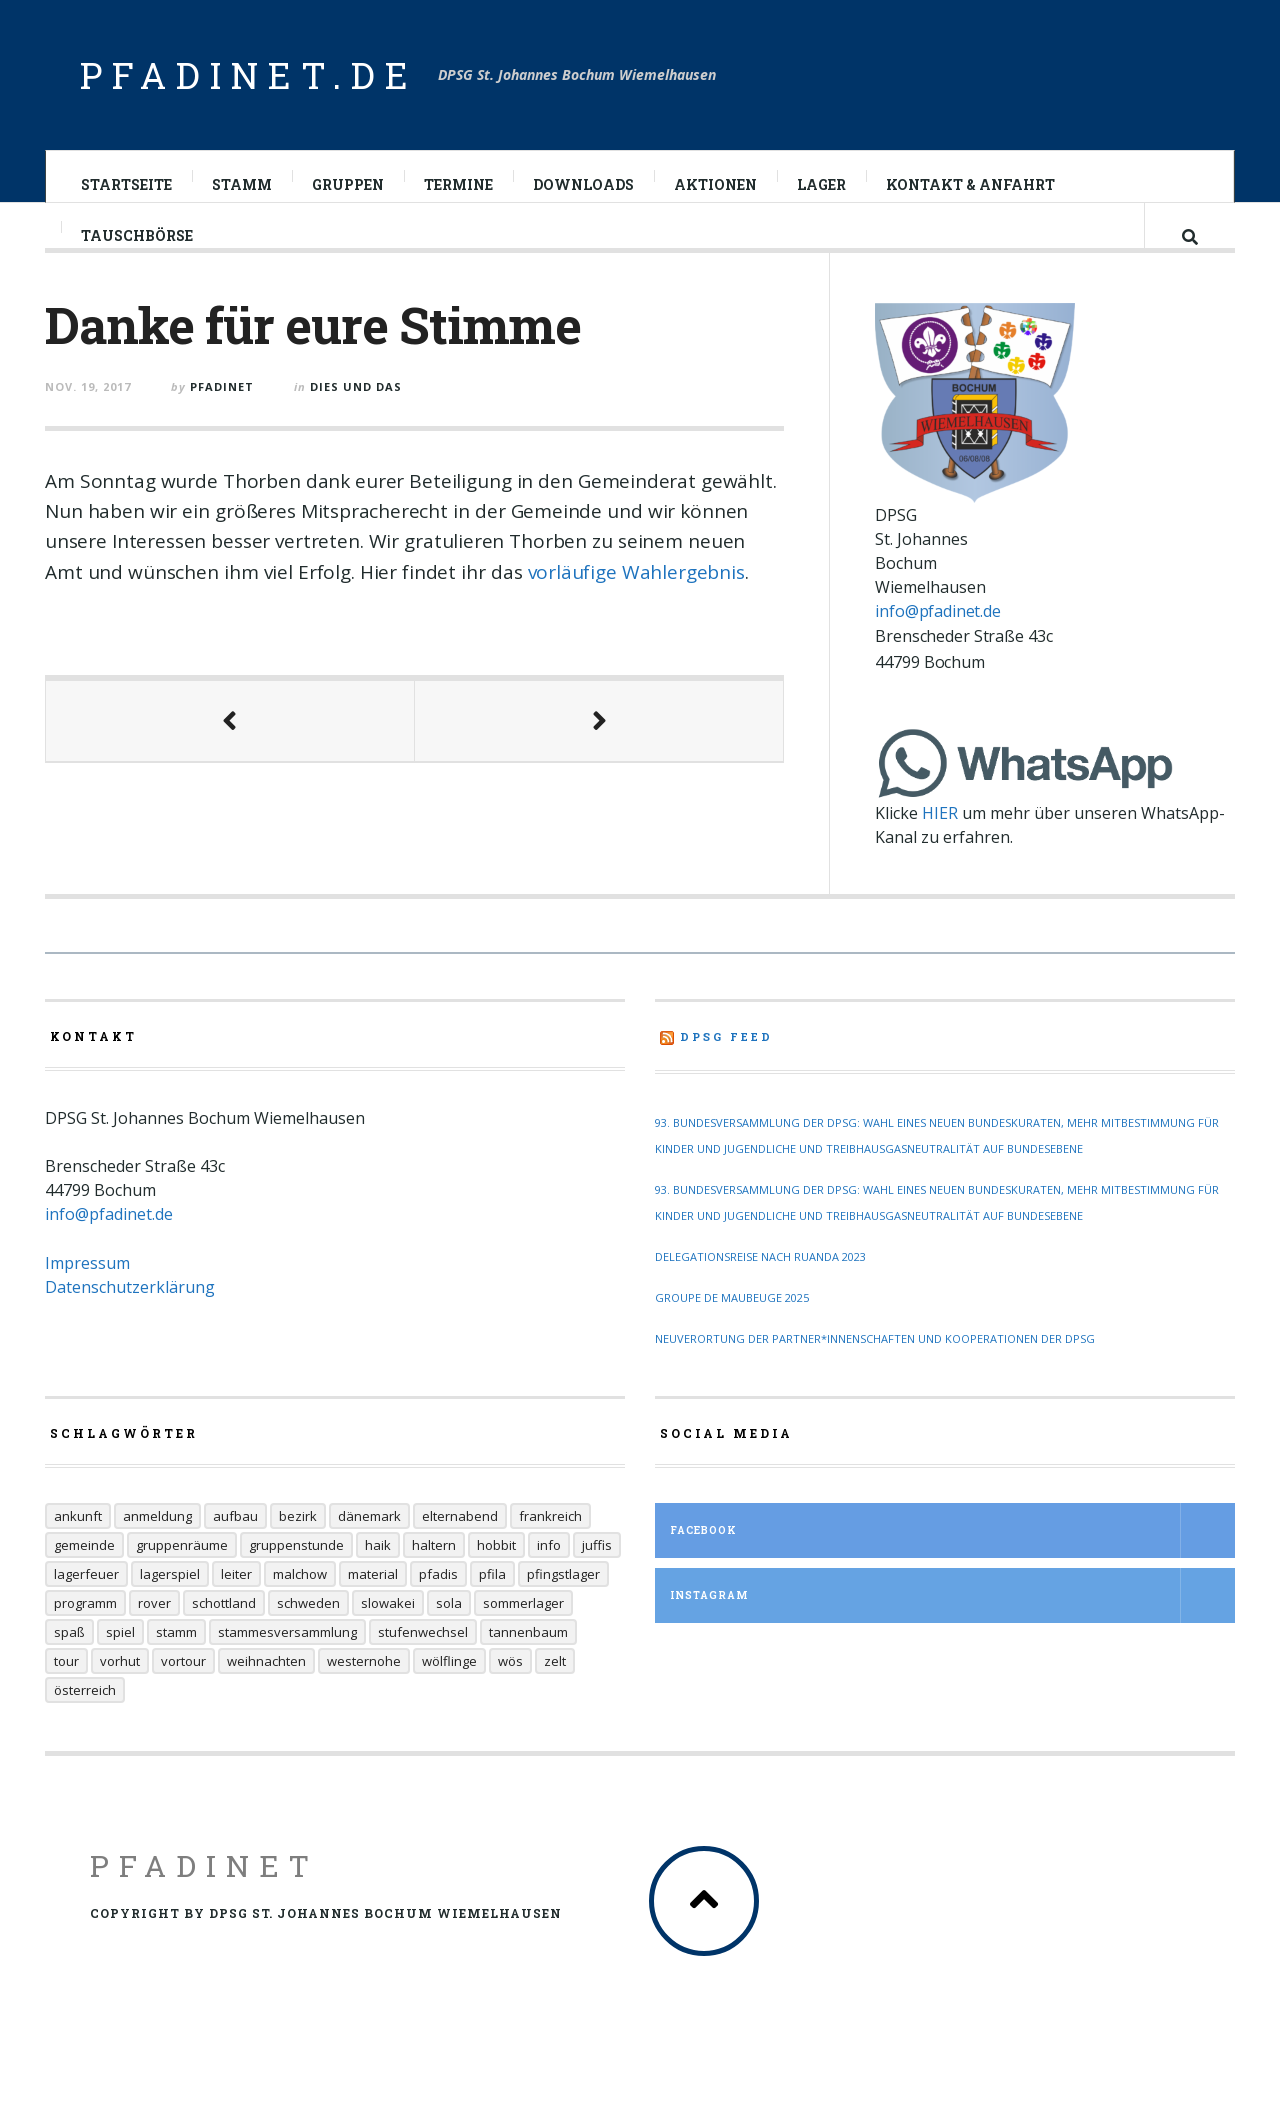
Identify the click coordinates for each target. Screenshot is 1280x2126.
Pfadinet (204, 1900)
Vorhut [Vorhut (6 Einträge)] (120, 1696)
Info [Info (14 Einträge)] (549, 1580)
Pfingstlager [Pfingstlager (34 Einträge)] (563, 1609)
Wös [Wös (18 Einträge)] (510, 1696)
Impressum (87, 1298)
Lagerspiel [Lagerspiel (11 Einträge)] (170, 1609)
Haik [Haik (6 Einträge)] (378, 1580)
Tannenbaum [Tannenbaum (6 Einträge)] (528, 1667)
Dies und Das (356, 403)
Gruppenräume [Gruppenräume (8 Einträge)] (182, 1580)
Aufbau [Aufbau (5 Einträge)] (235, 1551)
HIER (940, 848)
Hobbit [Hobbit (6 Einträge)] (496, 1580)
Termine (458, 184)
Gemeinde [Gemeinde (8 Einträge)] (84, 1580)
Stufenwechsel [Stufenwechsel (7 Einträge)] (423, 1667)
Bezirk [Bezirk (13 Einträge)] (298, 1551)
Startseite (126, 184)
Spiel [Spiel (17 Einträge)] (120, 1667)
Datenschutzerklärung (130, 1322)
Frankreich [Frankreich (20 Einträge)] (550, 1551)
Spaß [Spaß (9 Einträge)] (69, 1667)
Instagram (952, 1630)
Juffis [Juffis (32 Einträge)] (597, 1580)
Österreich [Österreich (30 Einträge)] (85, 1725)
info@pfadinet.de (937, 645)
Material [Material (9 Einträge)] (373, 1609)
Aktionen (715, 184)
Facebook (952, 1565)
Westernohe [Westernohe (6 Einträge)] (364, 1696)
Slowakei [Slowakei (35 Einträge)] (388, 1638)
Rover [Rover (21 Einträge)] (154, 1638)
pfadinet (222, 403)
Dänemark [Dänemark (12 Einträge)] (369, 1551)
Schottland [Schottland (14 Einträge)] (224, 1638)
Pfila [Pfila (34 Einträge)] (492, 1609)
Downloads (583, 184)
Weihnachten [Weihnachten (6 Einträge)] (266, 1696)
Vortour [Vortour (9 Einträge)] (183, 1696)
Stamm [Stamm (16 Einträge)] (176, 1667)
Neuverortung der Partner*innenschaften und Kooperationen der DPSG (875, 1373)
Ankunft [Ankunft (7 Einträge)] (78, 1551)
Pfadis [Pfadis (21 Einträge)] (438, 1609)
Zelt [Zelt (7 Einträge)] (555, 1696)
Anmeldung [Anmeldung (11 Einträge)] (157, 1551)
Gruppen (348, 184)
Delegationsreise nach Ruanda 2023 (760, 1291)
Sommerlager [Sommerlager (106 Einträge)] (523, 1638)
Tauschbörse (137, 252)
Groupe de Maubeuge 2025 (732, 1332)
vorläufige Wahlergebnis (636, 589)
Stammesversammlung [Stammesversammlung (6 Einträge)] (287, 1667)
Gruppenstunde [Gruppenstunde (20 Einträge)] (296, 1580)
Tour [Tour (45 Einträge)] (66, 1696)
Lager (821, 184)
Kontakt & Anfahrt (970, 184)
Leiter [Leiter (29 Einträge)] (236, 1609)
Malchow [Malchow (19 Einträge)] (300, 1609)
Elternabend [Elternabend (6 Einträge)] (460, 1551)
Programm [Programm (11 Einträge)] (85, 1638)
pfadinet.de (249, 75)
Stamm (242, 184)
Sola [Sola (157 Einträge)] (449, 1638)
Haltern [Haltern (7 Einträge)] (434, 1580)
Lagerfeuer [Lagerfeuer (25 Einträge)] (86, 1609)
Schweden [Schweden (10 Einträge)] (308, 1638)
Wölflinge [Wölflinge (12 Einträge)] (449, 1696)
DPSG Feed (726, 1071)
